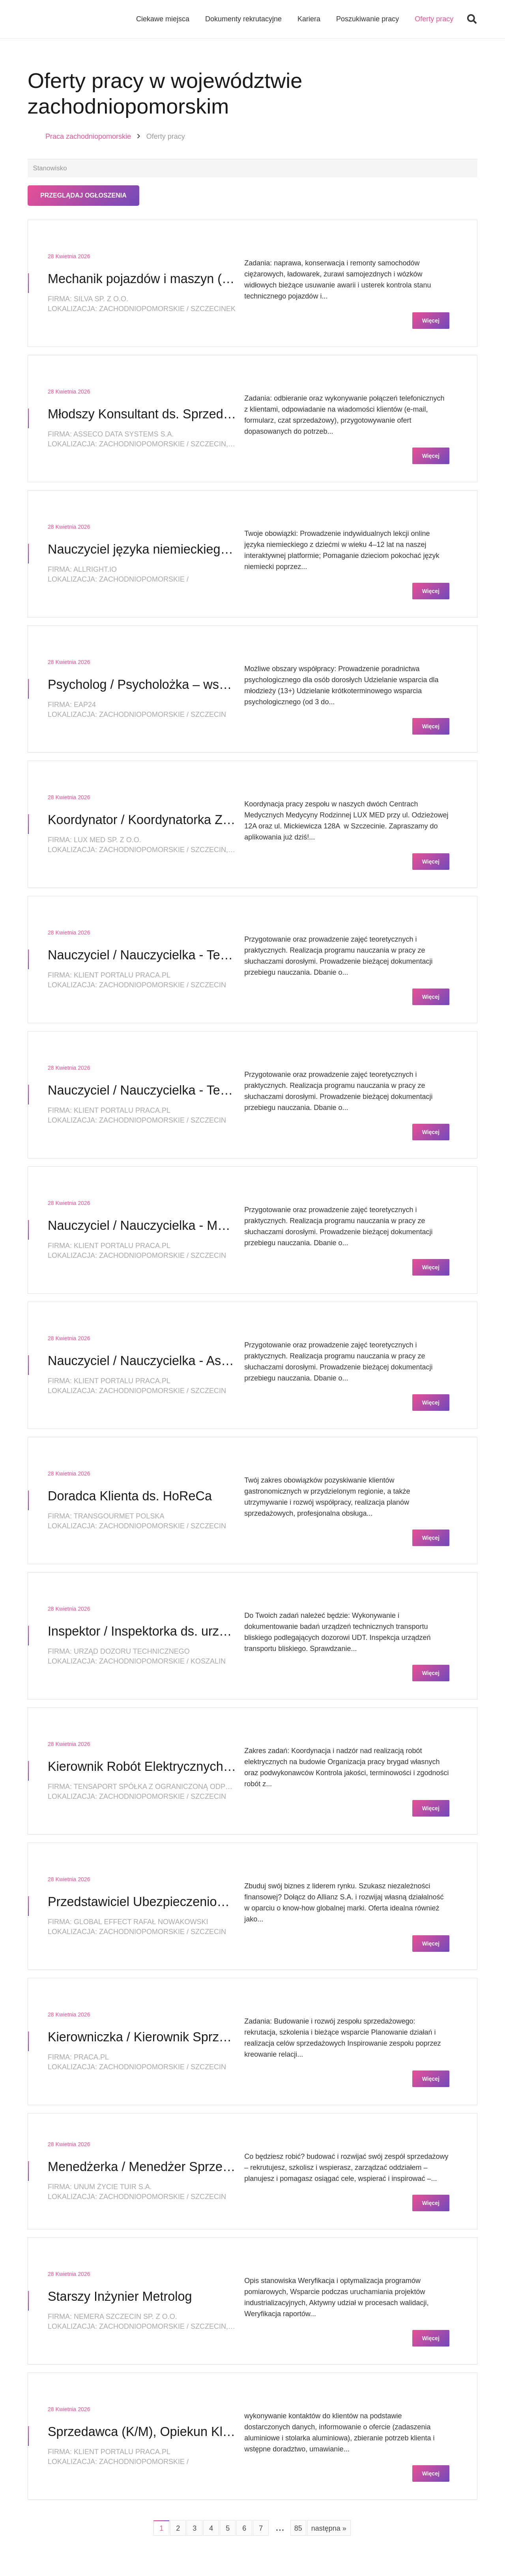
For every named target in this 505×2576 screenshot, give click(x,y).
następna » (328, 2529)
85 (298, 2529)
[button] (471, 20)
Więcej (431, 322)
